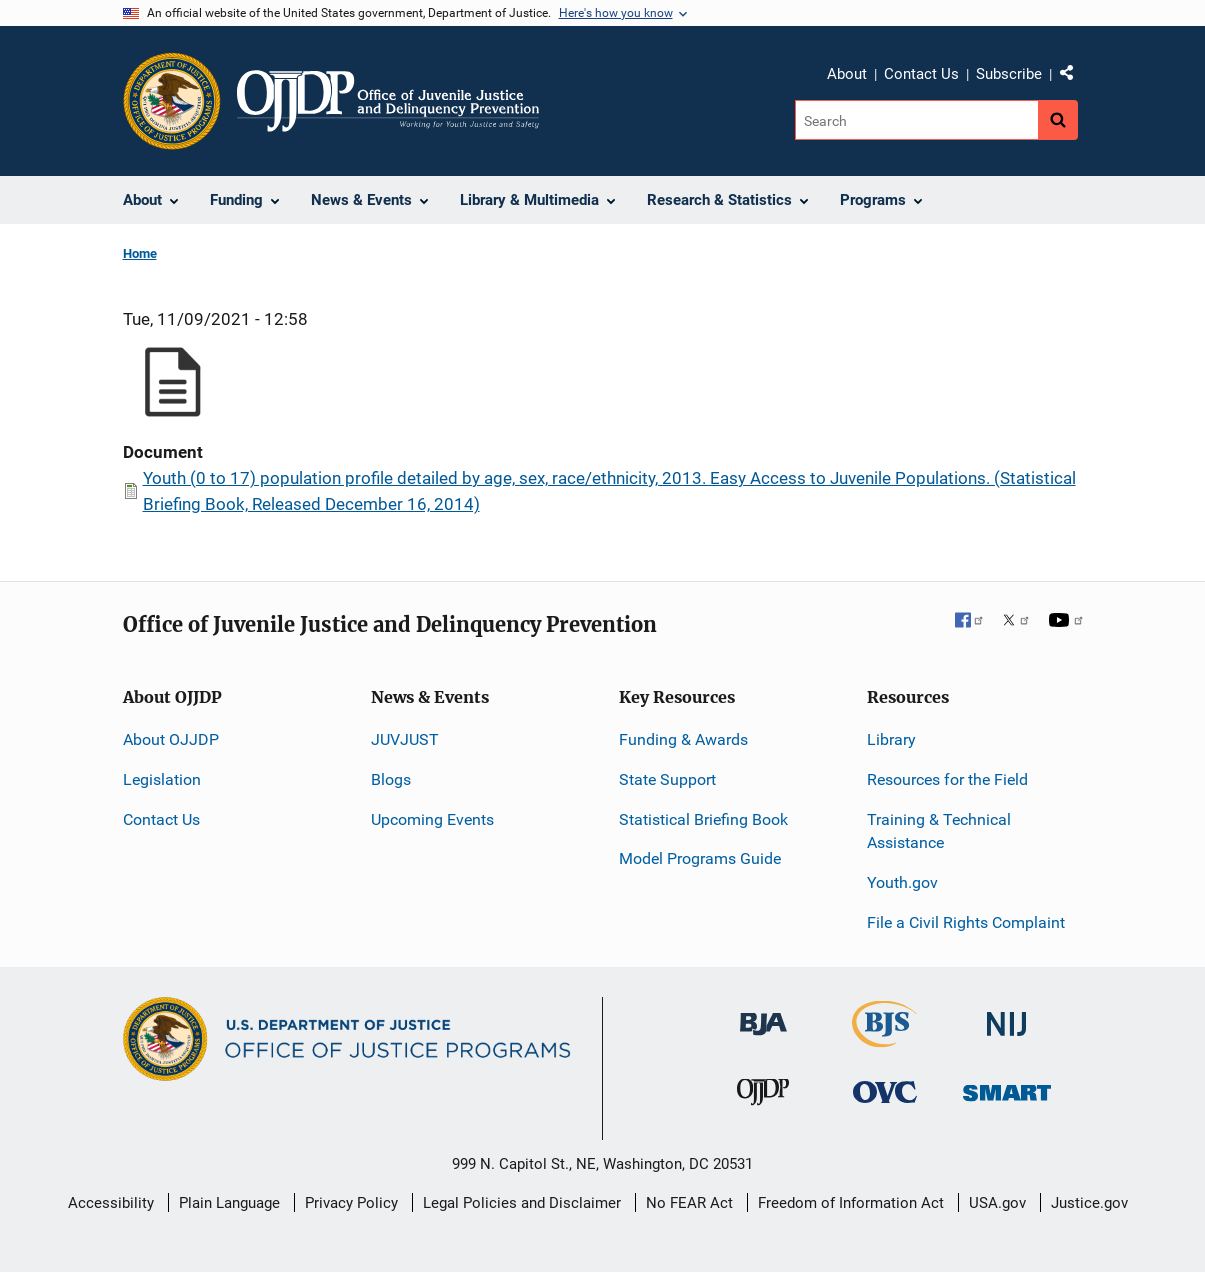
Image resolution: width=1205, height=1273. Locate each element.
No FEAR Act (689, 1203)
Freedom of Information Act (851, 1203)
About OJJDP (171, 739)
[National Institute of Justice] (1007, 1015)
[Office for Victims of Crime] (885, 1091)
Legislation (162, 779)
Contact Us (921, 74)
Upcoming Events (432, 819)
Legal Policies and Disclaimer (522, 1203)
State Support (667, 779)
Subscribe (1009, 74)
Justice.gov (1089, 1203)
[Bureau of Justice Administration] (763, 1014)
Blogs (391, 779)
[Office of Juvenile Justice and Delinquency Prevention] (763, 1096)
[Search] (916, 120)
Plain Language (229, 1203)
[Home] (388, 101)
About (847, 74)
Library (891, 739)
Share (1074, 77)
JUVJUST (405, 739)
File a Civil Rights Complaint (966, 922)
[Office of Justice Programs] (172, 101)
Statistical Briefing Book (703, 819)
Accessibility (111, 1203)
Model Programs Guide (700, 858)
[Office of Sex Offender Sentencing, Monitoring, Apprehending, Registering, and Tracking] (1007, 1087)
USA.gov (997, 1203)
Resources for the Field (947, 779)
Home (140, 253)
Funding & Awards (683, 739)
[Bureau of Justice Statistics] (884, 1038)
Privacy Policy (351, 1203)
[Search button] (1058, 120)
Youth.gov (902, 882)
